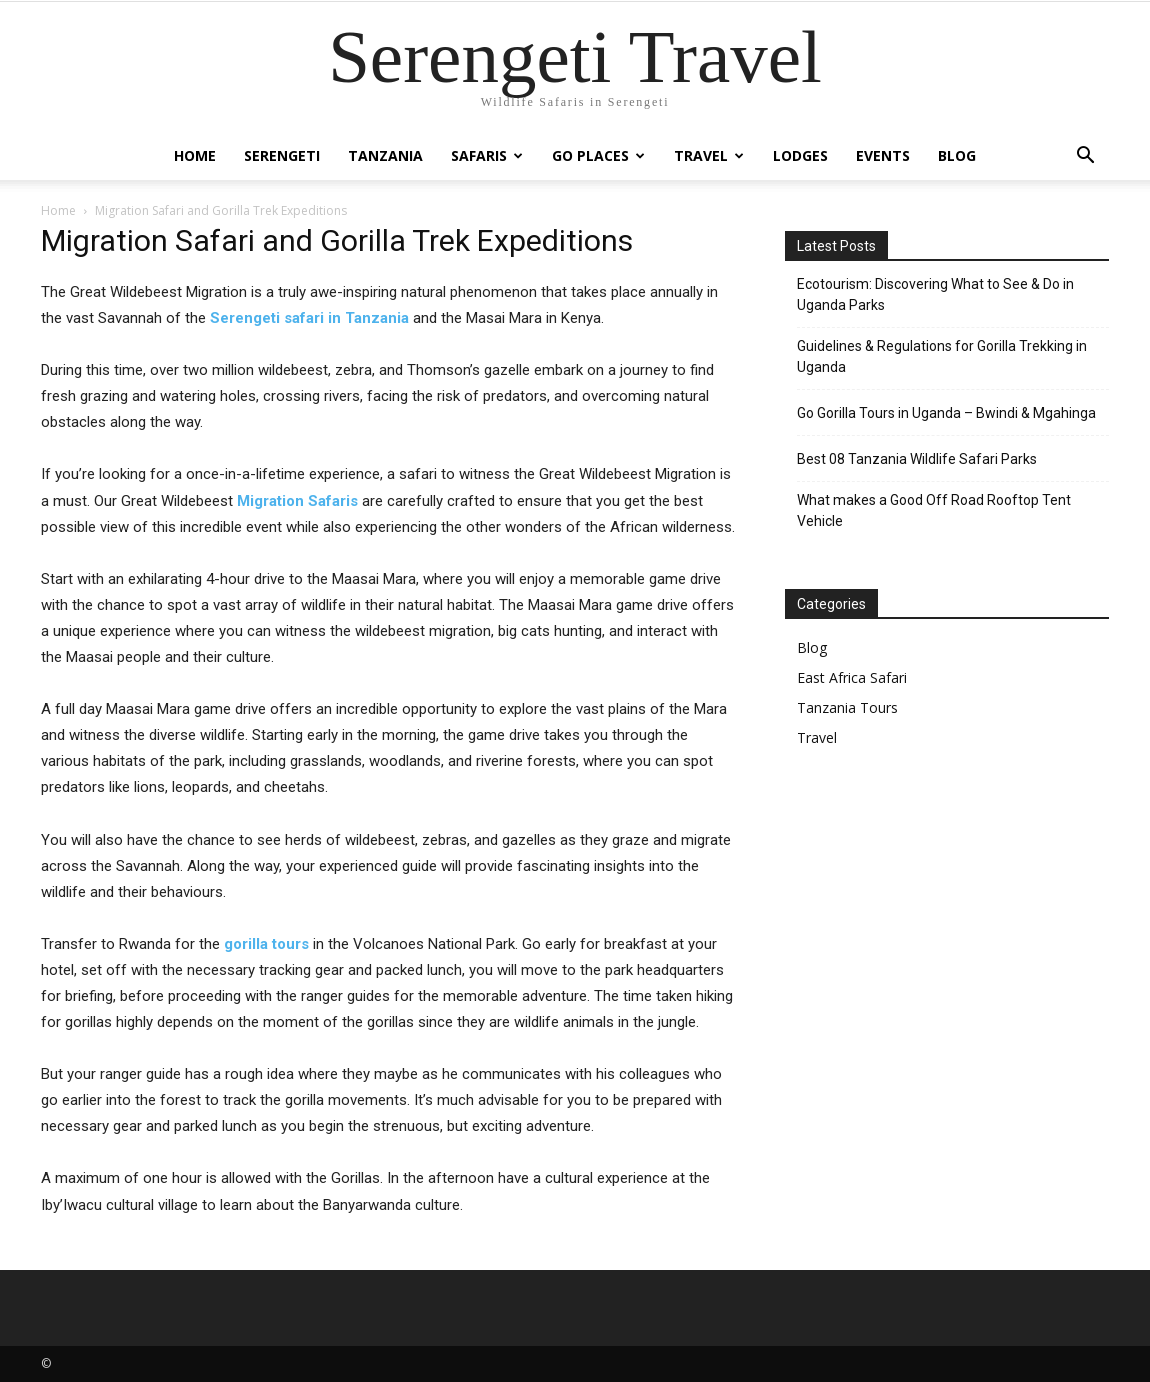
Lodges (800, 155)
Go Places (598, 155)
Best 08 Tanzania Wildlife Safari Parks (917, 459)
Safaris (487, 155)
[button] (1085, 157)
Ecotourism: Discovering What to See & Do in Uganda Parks (935, 294)
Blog (957, 155)
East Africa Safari (852, 677)
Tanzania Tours (847, 707)
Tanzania (385, 155)
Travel (709, 155)
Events (883, 155)
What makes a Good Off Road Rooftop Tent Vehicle (934, 510)
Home (195, 155)
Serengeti (282, 155)
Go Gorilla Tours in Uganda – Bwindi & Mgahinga (946, 413)
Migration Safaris (297, 501)
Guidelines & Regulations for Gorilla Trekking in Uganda (942, 356)
